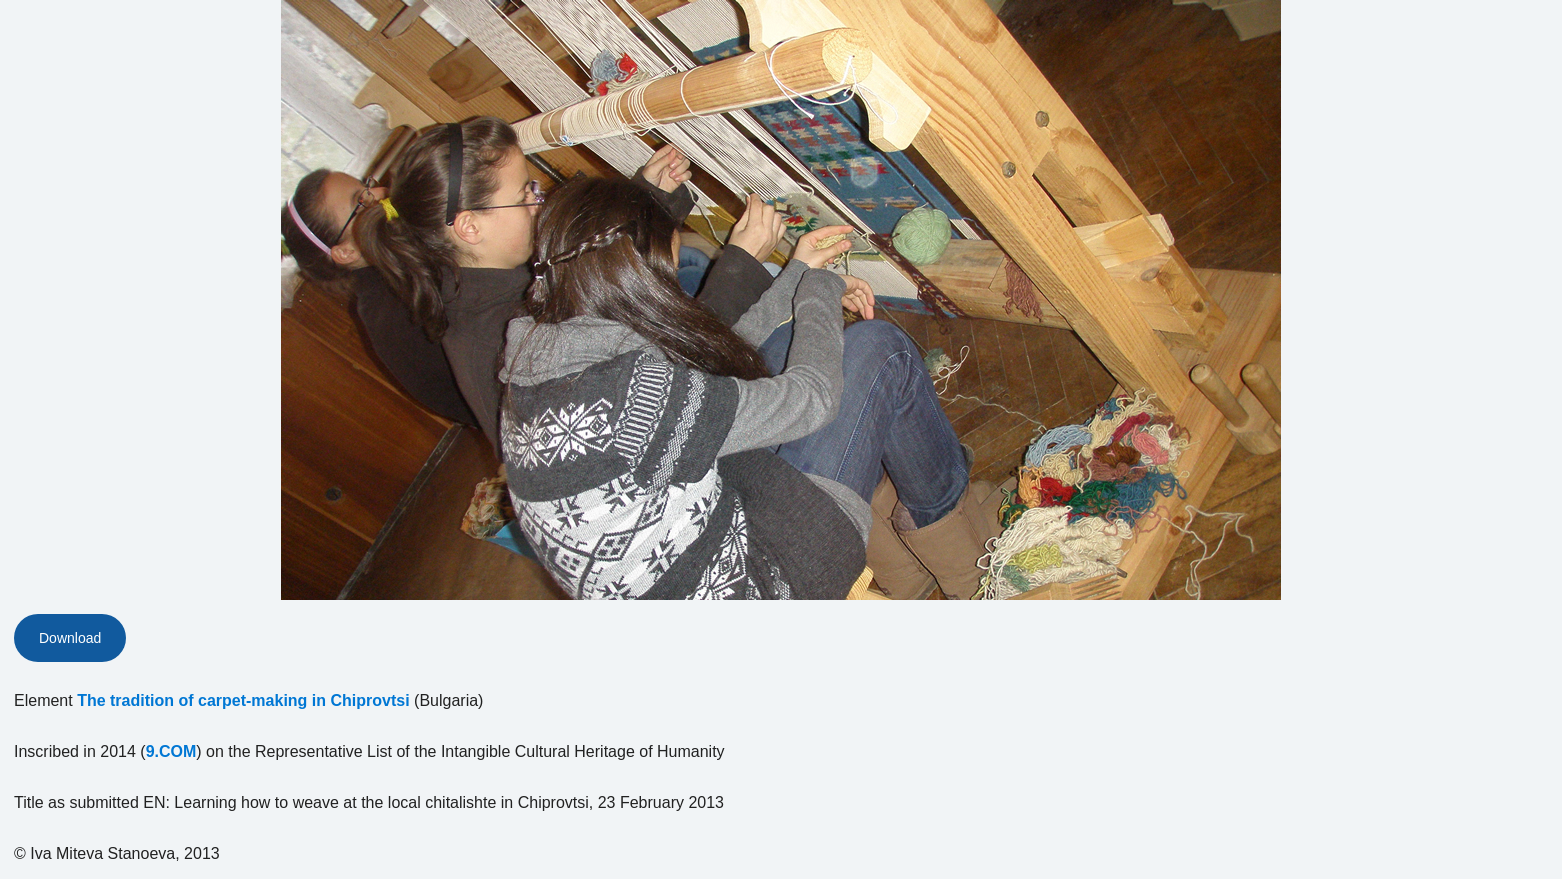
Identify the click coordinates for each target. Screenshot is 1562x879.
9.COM (171, 751)
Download (70, 638)
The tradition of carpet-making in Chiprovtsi (243, 700)
